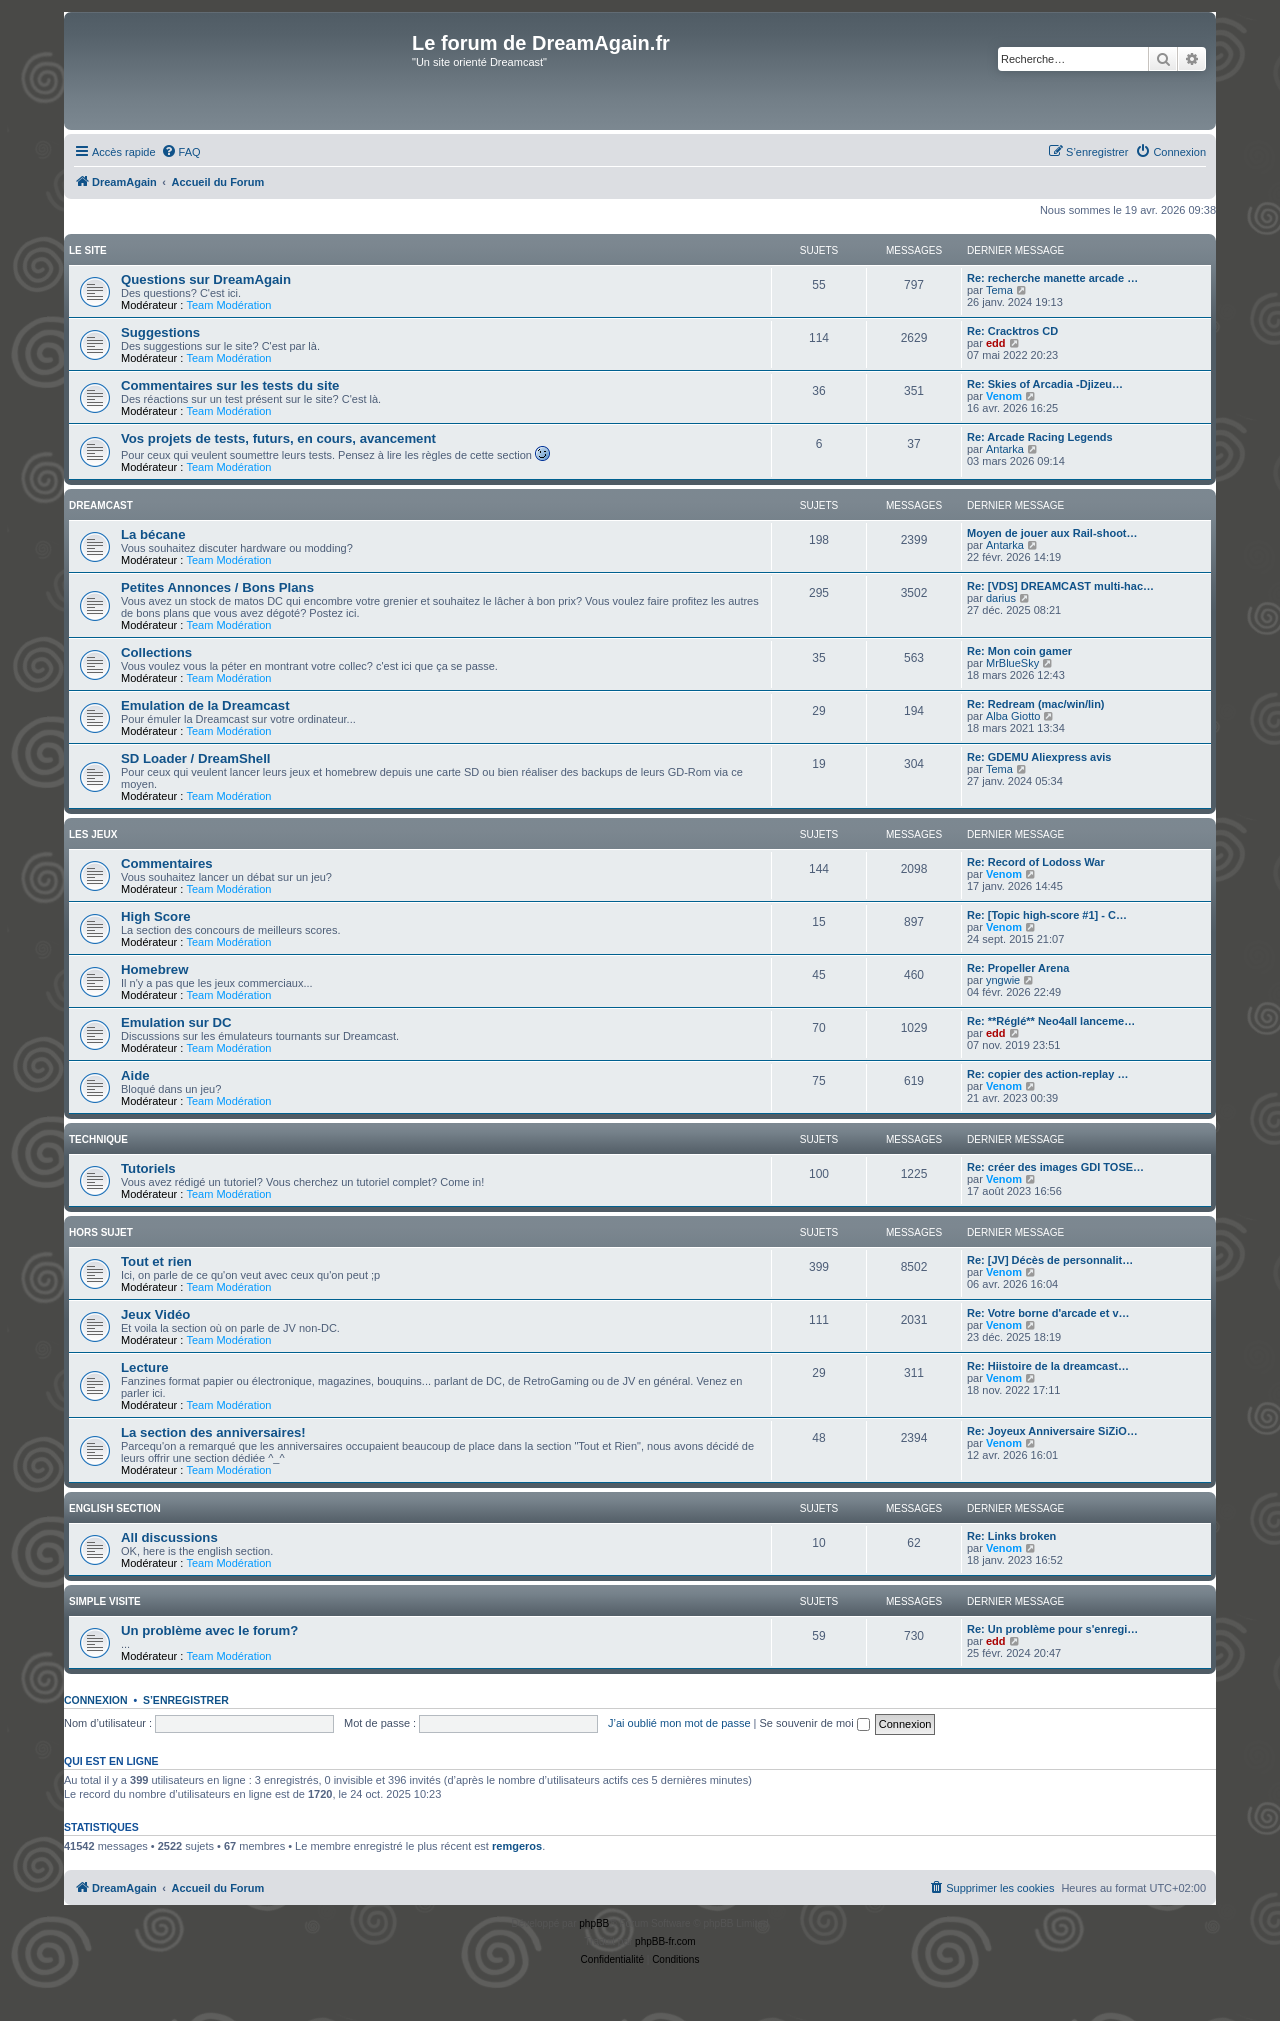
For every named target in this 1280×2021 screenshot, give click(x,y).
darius (1001, 598)
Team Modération (228, 305)
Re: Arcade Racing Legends (1040, 437)
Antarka (1005, 449)
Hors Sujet (101, 1232)
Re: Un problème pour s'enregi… (1052, 1629)
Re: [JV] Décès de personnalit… (1050, 1260)
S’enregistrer (186, 1700)
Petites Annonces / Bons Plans (217, 587)
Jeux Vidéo (155, 1314)
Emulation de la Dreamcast (205, 705)
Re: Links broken (1011, 1536)
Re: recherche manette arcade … (1052, 278)
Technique (98, 1139)
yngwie (1003, 980)
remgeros (517, 1846)
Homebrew (154, 969)
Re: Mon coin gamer (1019, 651)
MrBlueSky (1012, 663)
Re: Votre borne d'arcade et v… (1048, 1313)
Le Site (88, 250)
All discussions (169, 1537)
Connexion (96, 1700)
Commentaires (167, 863)
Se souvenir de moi (815, 1723)
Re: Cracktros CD (1012, 331)
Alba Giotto (1013, 716)
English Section (115, 1508)
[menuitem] (181, 152)
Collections (156, 652)
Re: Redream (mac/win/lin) (1036, 704)
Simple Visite (105, 1601)
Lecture (145, 1367)
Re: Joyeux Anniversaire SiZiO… (1052, 1431)
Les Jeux (93, 834)
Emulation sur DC (176, 1022)
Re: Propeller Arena (1018, 968)
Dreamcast (101, 505)
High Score (156, 916)
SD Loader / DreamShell (196, 758)
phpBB (594, 1923)
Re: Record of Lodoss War (1036, 862)
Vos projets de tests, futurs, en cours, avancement (278, 438)
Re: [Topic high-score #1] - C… (1047, 915)
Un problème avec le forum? (209, 1630)
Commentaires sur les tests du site (230, 385)
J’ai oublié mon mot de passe (679, 1723)
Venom (1004, 396)
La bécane (153, 534)
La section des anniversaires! (213, 1432)
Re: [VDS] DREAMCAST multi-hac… (1060, 586)
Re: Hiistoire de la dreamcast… (1048, 1366)
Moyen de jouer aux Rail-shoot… (1052, 533)
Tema (999, 290)
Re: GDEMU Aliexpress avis (1039, 757)
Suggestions (160, 332)
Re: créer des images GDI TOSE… (1055, 1167)
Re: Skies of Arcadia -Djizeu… (1045, 384)
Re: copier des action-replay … (1047, 1074)
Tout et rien (156, 1261)
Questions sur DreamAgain (206, 279)
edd (996, 343)
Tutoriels (148, 1168)
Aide (135, 1075)
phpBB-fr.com (665, 1941)
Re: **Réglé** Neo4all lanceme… (1051, 1021)
